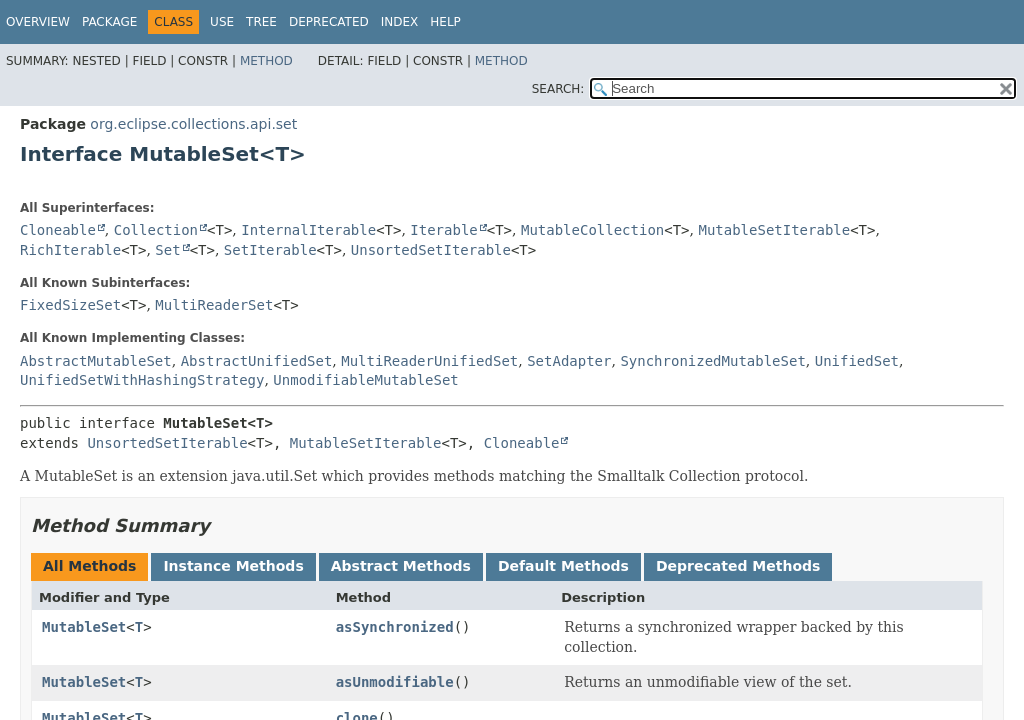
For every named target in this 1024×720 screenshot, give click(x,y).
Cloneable (58, 230)
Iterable (443, 230)
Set (167, 250)
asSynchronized (395, 627)
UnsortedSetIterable (431, 250)
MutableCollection (592, 230)
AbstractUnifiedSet (257, 361)
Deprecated (329, 22)
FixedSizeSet (70, 305)
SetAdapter (569, 361)
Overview (38, 22)
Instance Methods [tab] (233, 566)
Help (445, 22)
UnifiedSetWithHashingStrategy (142, 380)
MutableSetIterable (774, 230)
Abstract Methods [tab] (401, 566)
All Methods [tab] (89, 566)
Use (222, 22)
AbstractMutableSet (96, 361)
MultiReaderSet (214, 305)
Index (400, 22)
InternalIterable (308, 230)
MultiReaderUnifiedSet (429, 361)
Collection (156, 230)
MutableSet (84, 627)
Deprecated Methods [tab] (738, 566)
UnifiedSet (857, 361)
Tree (261, 22)
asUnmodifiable (395, 682)
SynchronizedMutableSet (712, 361)
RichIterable (70, 250)
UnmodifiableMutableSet (365, 380)
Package (109, 22)
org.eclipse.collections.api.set (193, 124)
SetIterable (270, 250)
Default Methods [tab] (563, 566)
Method (266, 61)
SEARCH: (558, 89)
